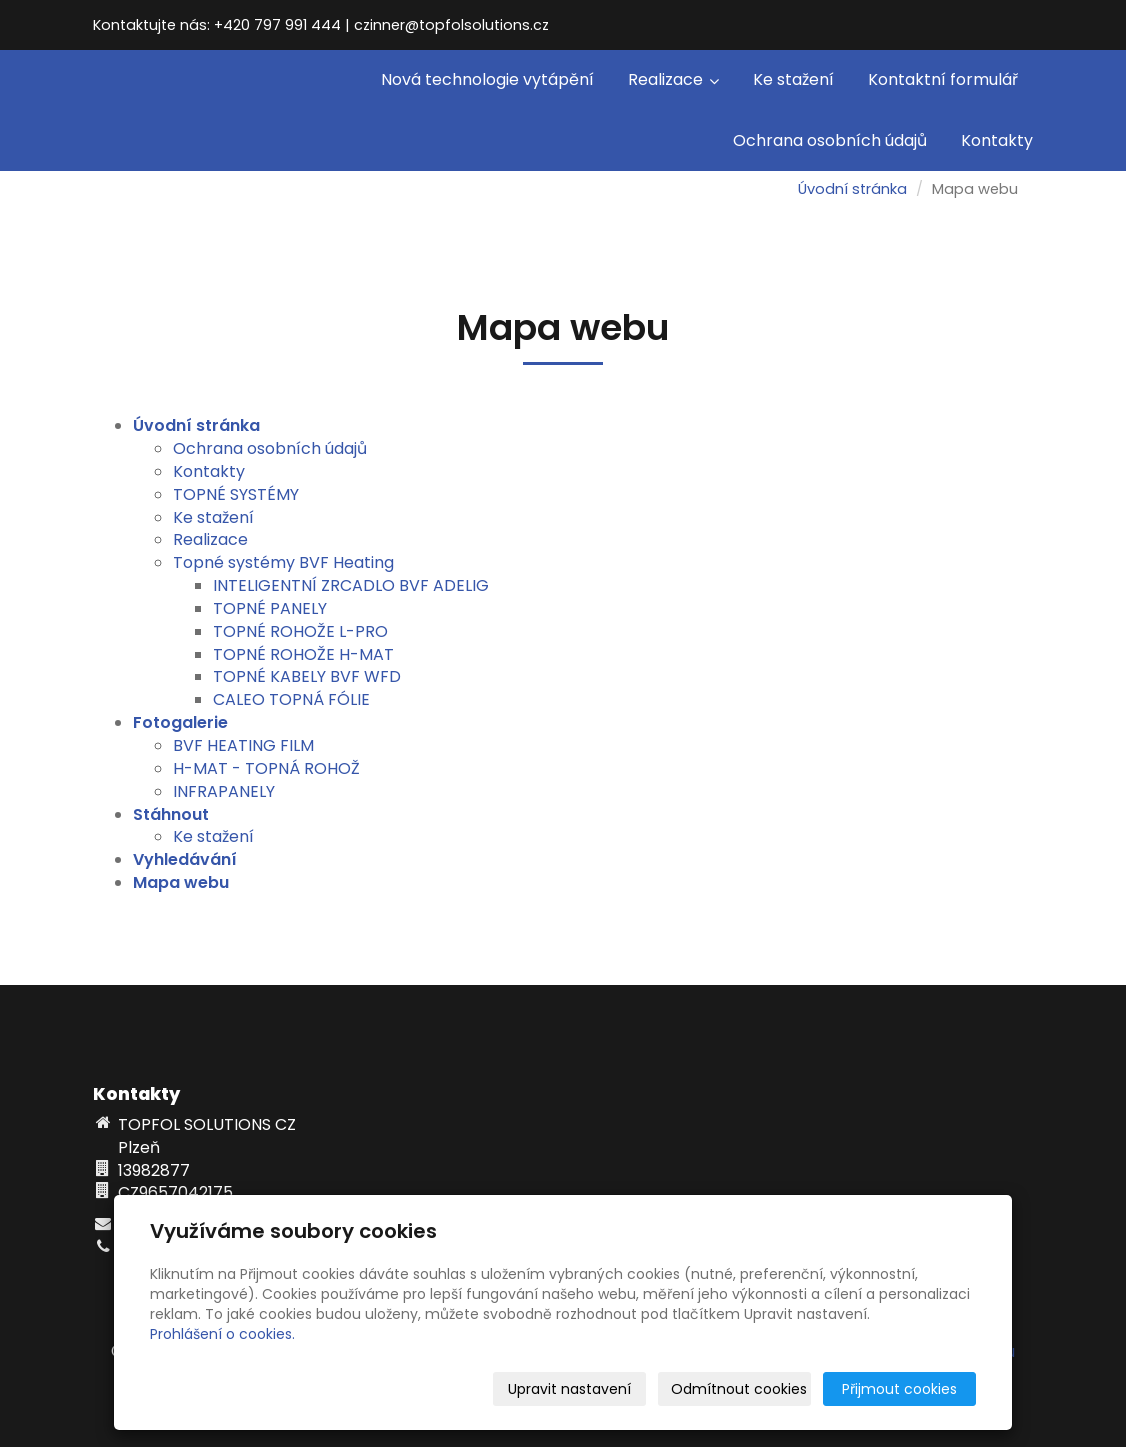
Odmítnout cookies (739, 1389)
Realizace (673, 79)
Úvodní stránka (852, 189)
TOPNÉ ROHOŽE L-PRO (300, 631)
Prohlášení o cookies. (222, 1334)
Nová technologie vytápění (487, 79)
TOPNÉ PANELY (270, 608)
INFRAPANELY (224, 791)
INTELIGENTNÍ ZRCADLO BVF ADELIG (351, 585)
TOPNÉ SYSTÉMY (236, 494)
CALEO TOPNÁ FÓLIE (291, 699)
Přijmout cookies (899, 1389)
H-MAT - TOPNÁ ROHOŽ (266, 768)
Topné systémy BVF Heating (283, 562)
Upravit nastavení (569, 1389)
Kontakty (997, 140)
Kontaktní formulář (943, 79)
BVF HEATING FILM (243, 745)
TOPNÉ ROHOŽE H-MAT (303, 654)
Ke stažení (793, 79)
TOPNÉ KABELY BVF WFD (307, 676)
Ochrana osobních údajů (830, 140)
